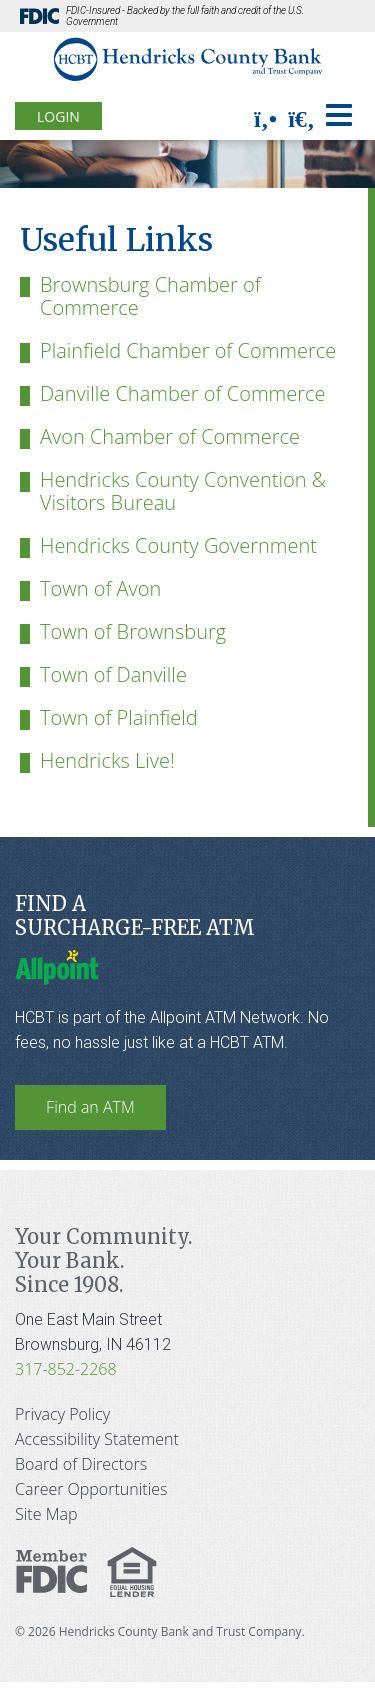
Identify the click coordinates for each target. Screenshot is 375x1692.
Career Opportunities (91, 1489)
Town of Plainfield (119, 717)
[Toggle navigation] (339, 115)
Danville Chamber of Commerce (182, 393)
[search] (301, 119)
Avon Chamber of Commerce (170, 436)
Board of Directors (81, 1464)
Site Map (46, 1514)
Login (58, 116)
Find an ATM (90, 1107)
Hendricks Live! (107, 760)
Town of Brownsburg (133, 631)
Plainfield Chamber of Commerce (188, 350)
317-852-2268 (66, 1369)
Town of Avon (100, 588)
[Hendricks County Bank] (187, 61)
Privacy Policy (62, 1414)
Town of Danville (113, 674)
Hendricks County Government (178, 545)
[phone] (265, 119)
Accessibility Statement (97, 1439)
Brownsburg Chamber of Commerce (150, 296)
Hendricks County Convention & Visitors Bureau (183, 491)
